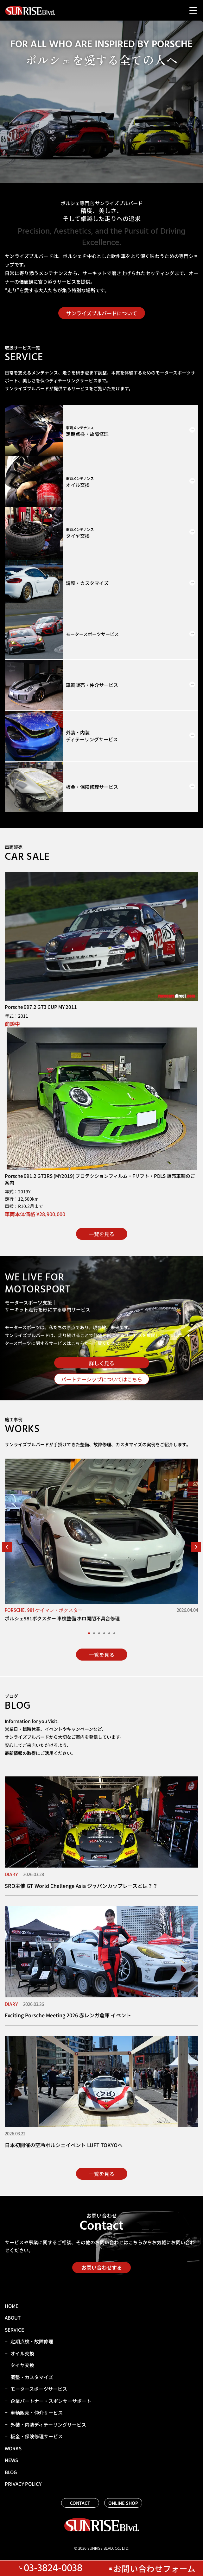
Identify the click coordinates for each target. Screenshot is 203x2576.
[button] (7, 1547)
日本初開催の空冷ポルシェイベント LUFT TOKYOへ (64, 2145)
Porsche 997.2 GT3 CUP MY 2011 (41, 1006)
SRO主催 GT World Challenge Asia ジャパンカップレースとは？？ (81, 1885)
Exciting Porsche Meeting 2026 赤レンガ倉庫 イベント (68, 2015)
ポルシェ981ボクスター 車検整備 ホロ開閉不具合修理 (62, 1618)
